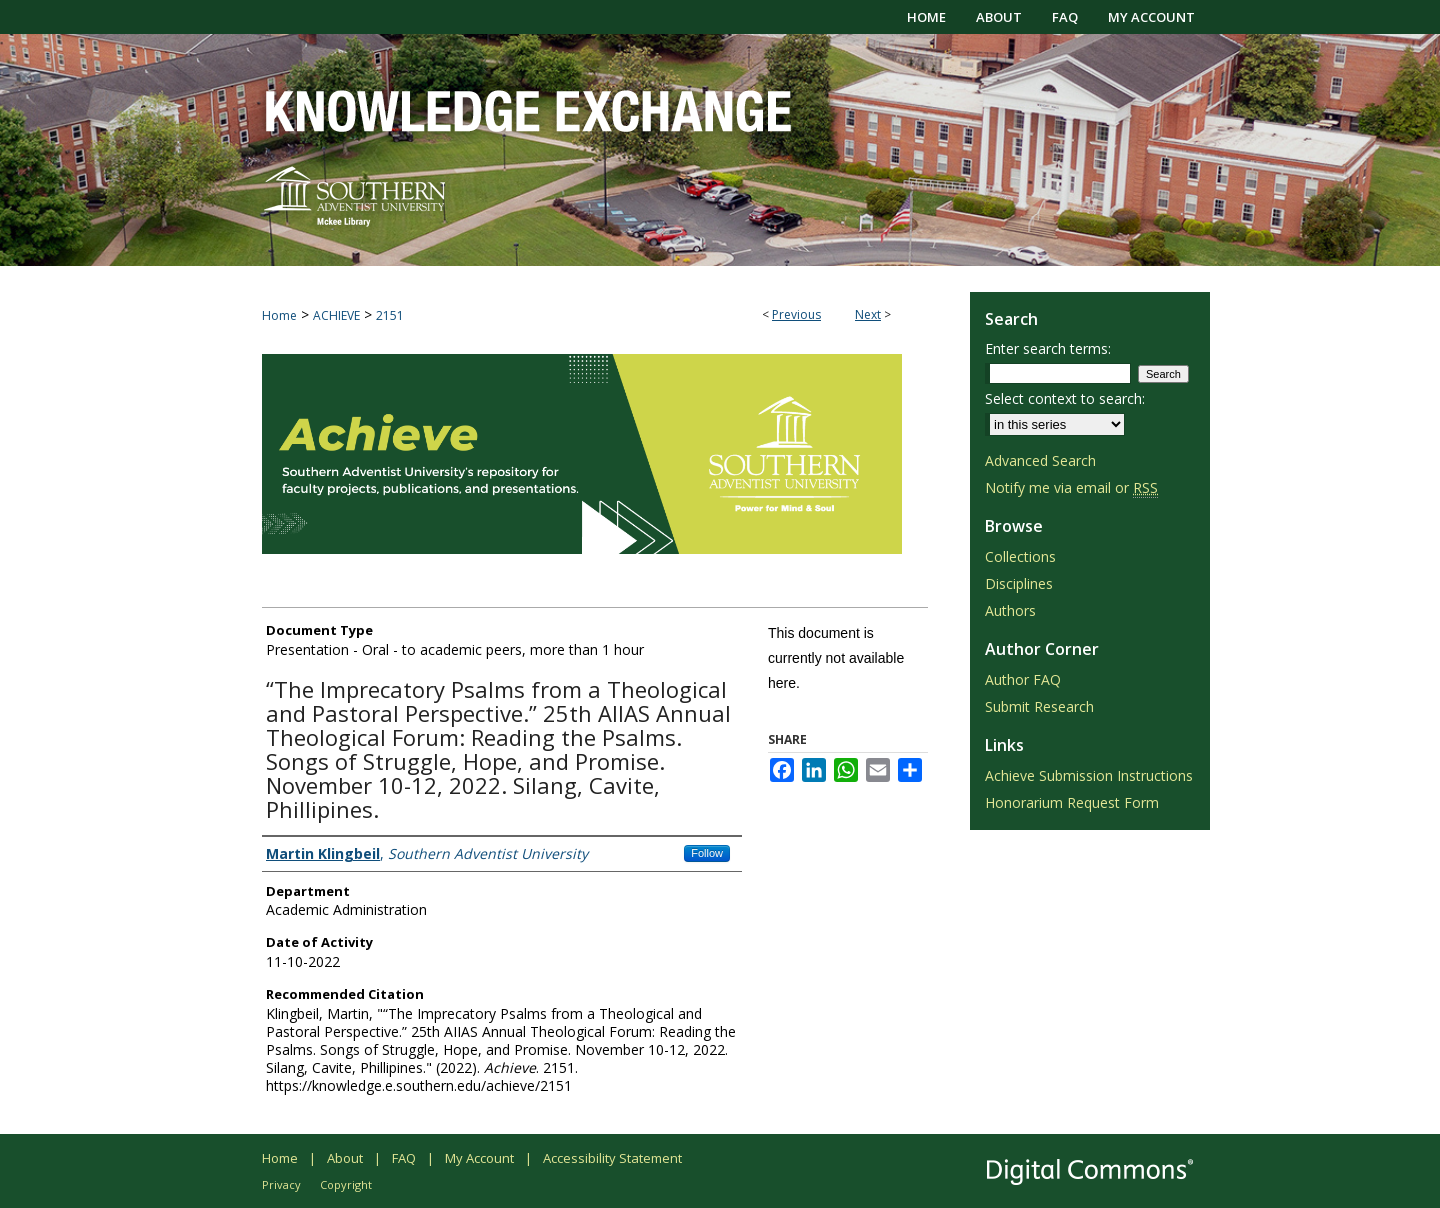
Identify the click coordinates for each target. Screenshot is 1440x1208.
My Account (479, 1158)
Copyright (346, 1184)
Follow (707, 853)
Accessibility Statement (612, 1158)
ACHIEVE (336, 315)
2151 (390, 315)
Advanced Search (1040, 460)
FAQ (404, 1158)
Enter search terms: (1048, 348)
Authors (1010, 610)
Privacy (281, 1184)
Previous (796, 314)
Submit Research (1039, 706)
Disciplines (1019, 583)
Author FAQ (1023, 679)
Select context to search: (1065, 398)
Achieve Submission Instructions (1089, 775)
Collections (1020, 556)
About (345, 1158)
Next (868, 314)
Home (279, 315)
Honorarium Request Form (1072, 802)
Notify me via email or (1071, 487)
